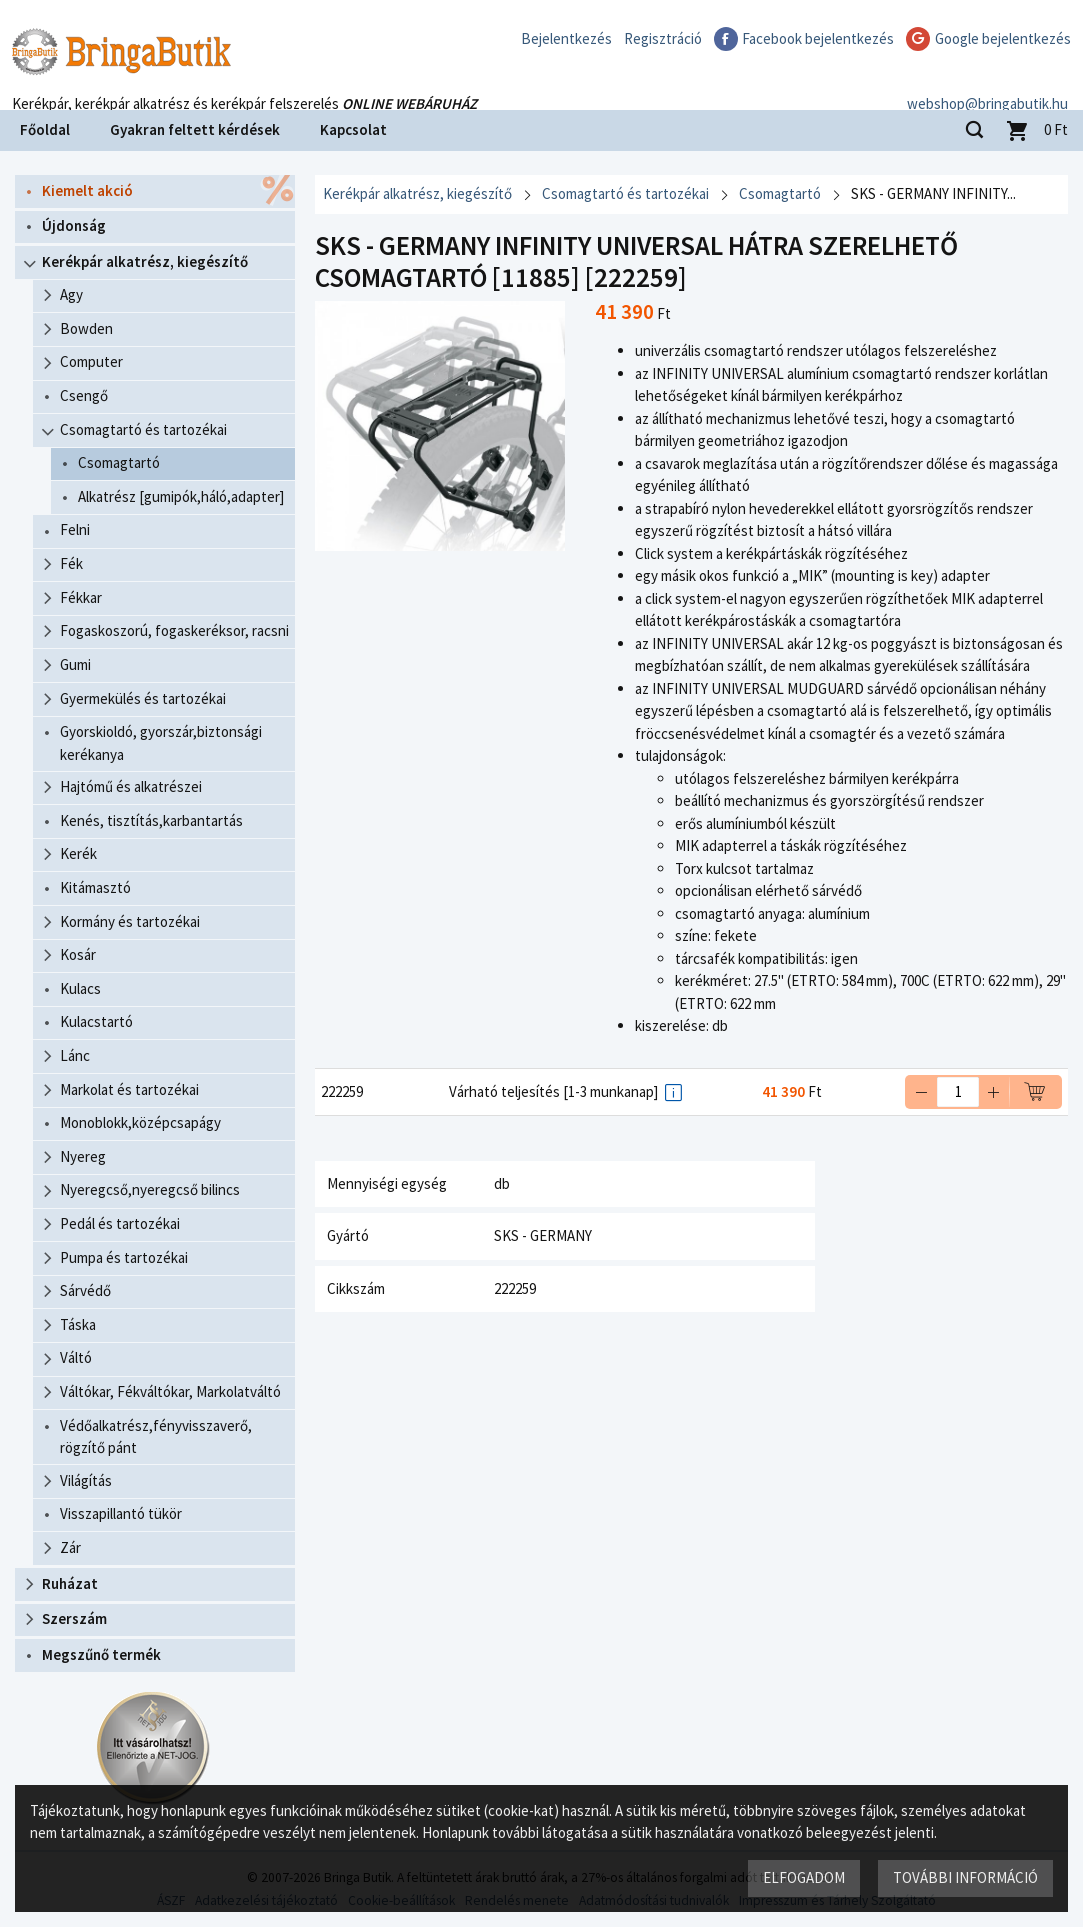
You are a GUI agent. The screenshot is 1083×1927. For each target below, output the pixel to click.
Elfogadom (804, 1877)
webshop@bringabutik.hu (987, 83)
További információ (965, 1877)
